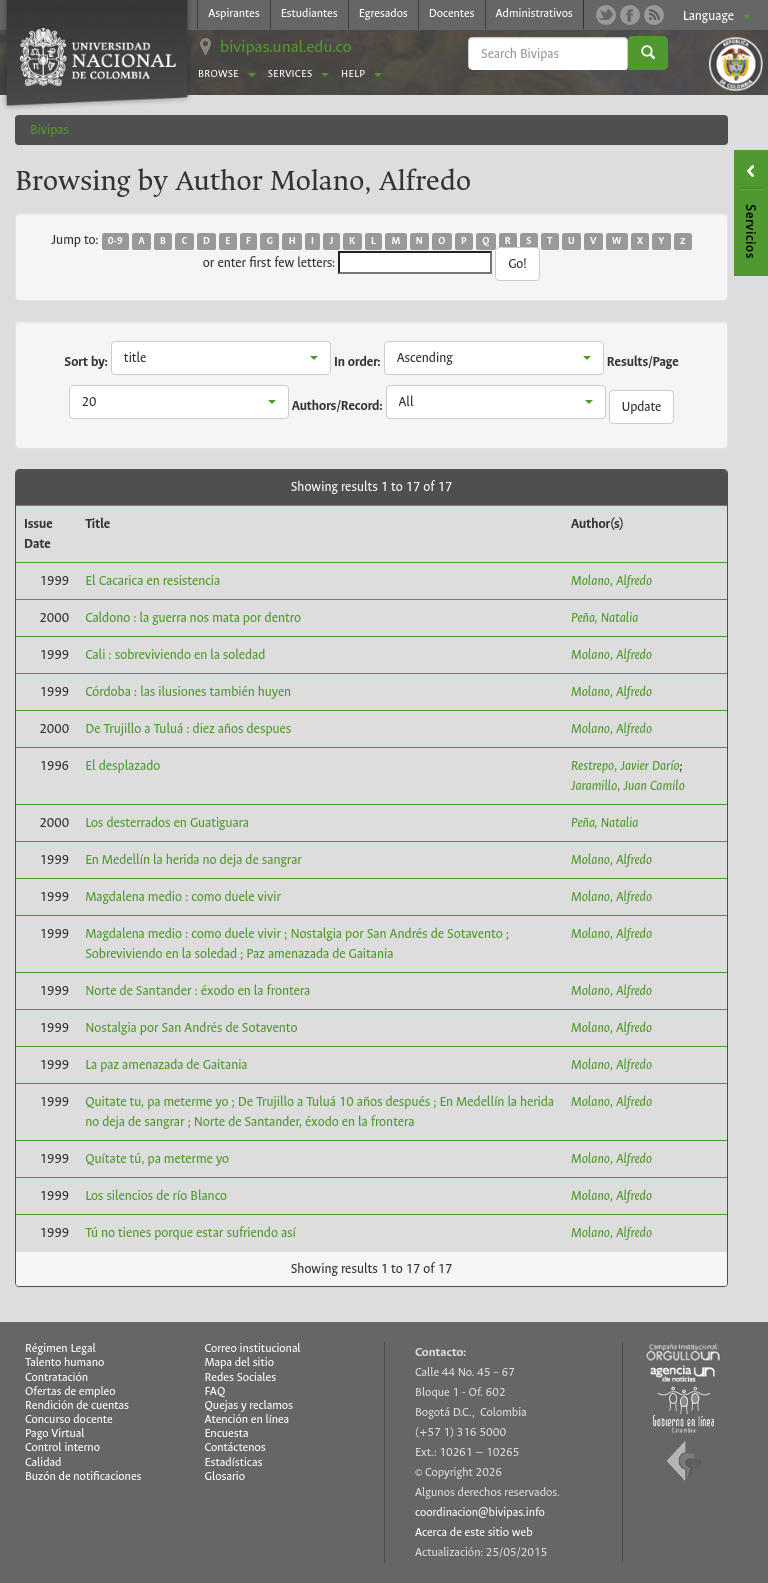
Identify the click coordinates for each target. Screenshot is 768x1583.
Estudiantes (309, 13)
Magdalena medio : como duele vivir (183, 896)
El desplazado (122, 765)
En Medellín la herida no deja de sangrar (193, 859)
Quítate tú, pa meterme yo (157, 1158)
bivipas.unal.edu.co (286, 46)
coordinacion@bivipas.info (480, 1512)
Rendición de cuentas (77, 1405)
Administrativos (534, 13)
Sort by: (86, 362)
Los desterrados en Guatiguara (167, 822)
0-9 (115, 241)
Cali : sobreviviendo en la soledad (175, 654)
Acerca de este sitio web (474, 1532)
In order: (357, 362)
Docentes (452, 13)
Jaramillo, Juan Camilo (628, 785)
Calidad (43, 1462)
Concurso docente (69, 1419)
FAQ (215, 1391)
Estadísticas (234, 1462)
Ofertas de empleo (70, 1391)
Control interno (62, 1447)
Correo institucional (253, 1348)
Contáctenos (235, 1447)
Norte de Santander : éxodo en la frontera (197, 990)
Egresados (383, 13)
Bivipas (49, 129)
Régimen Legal (60, 1348)
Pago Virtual (55, 1433)
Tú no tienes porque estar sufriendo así (190, 1232)
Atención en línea (247, 1419)
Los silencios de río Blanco (156, 1195)
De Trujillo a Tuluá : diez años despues (188, 728)
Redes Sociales (241, 1377)
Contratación (56, 1377)
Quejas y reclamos (249, 1405)
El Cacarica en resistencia (152, 580)
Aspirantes (233, 13)
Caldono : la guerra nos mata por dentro (193, 617)
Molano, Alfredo (611, 580)
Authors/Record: (337, 406)
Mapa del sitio (239, 1362)
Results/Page (643, 362)
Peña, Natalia (604, 617)
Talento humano (64, 1362)
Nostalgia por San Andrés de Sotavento (191, 1027)
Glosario (225, 1476)
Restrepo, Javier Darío (625, 765)
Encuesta (227, 1433)
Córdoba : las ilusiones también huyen (188, 691)
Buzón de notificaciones (83, 1476)
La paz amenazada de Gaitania (166, 1064)
